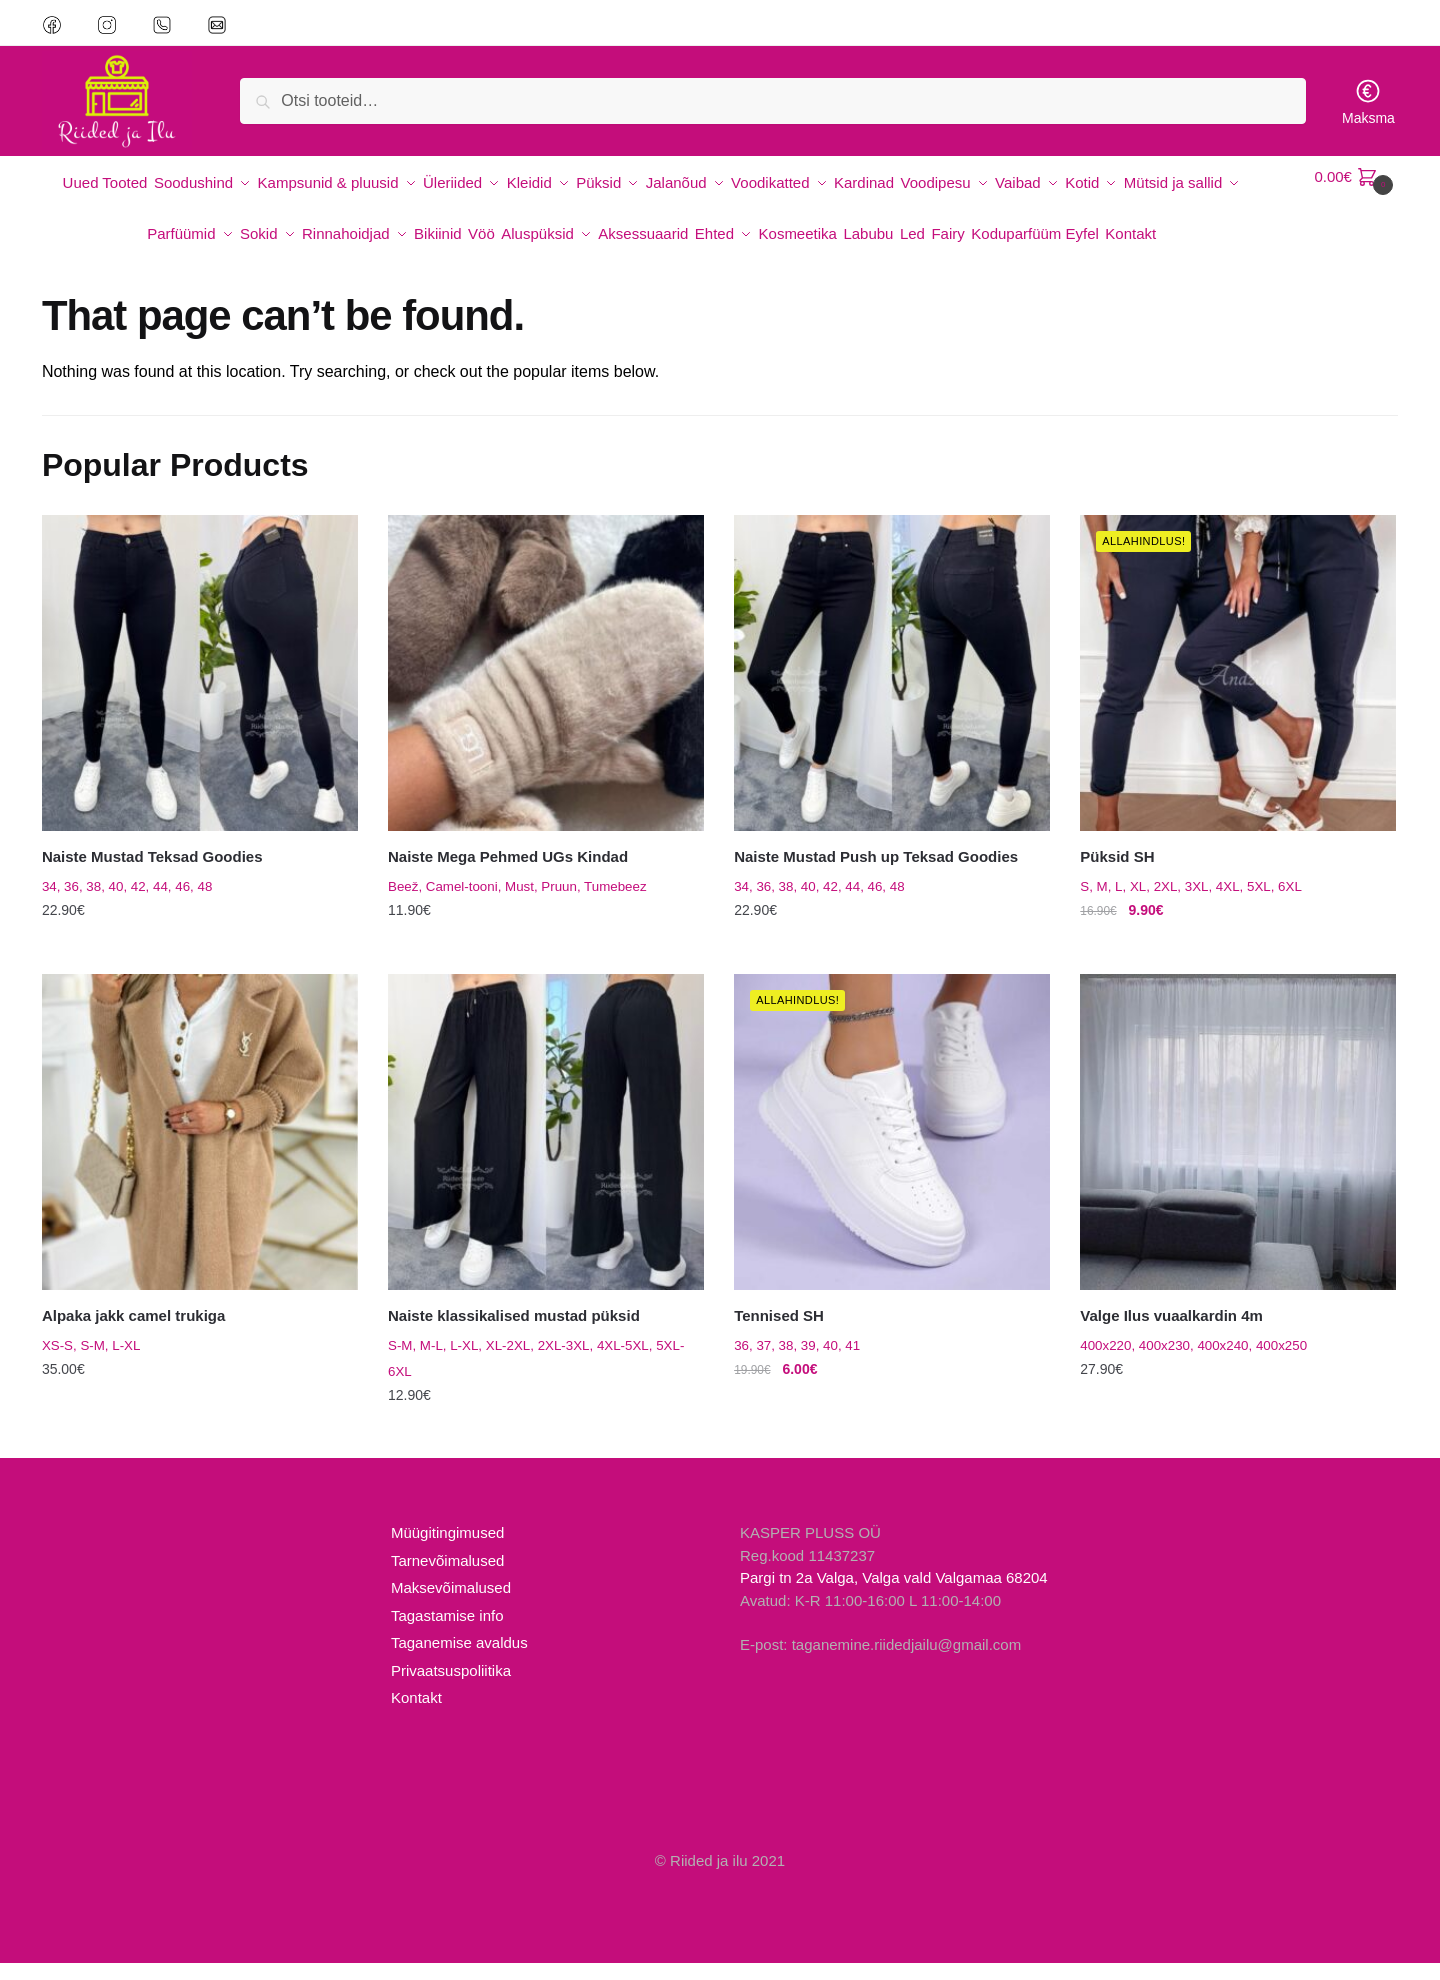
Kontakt (416, 1715)
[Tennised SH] (892, 1149)
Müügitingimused (447, 1550)
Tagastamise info (447, 1633)
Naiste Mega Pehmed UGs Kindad (508, 873)
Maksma (1368, 101)
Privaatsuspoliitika (451, 1688)
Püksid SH (1117, 873)
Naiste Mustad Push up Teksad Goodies (876, 873)
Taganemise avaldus (459, 1660)
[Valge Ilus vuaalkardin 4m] (1238, 1149)
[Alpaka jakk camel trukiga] (200, 1149)
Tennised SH (779, 1332)
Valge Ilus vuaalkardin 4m (1171, 1332)
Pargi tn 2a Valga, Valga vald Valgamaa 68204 (894, 1595)
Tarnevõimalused (447, 1578)
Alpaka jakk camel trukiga (133, 1332)
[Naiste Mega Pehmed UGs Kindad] (546, 690)
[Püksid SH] (1238, 690)
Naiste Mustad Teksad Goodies (152, 873)
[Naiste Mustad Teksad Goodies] (200, 690)
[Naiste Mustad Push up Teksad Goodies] (892, 690)
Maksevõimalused (451, 1605)
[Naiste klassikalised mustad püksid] (546, 1149)
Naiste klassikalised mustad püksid (514, 1332)
